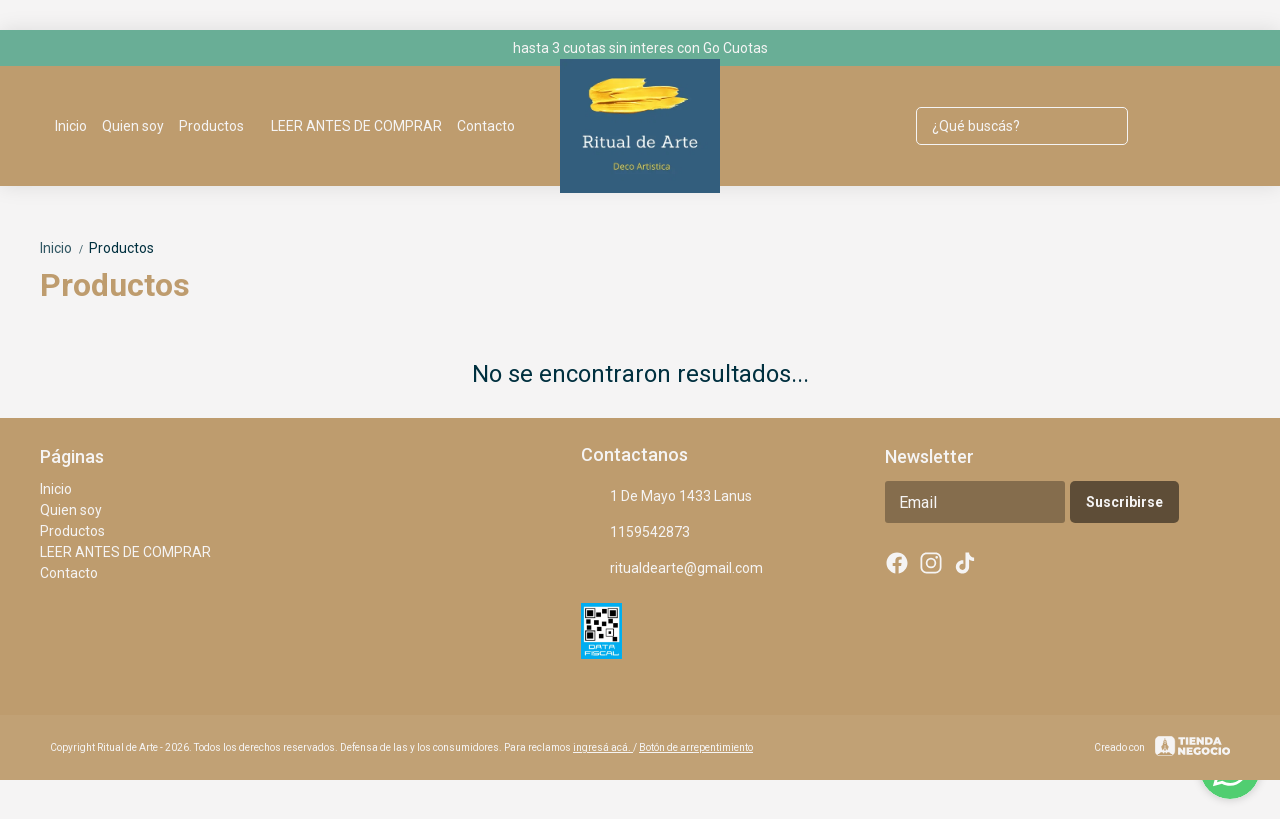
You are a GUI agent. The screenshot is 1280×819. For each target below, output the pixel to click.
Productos (221, 126)
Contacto (486, 126)
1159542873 (635, 533)
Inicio (71, 126)
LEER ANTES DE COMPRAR (356, 126)
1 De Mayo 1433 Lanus (666, 497)
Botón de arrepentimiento (696, 747)
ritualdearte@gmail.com (672, 569)
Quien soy (133, 126)
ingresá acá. (603, 747)
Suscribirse (1124, 502)
